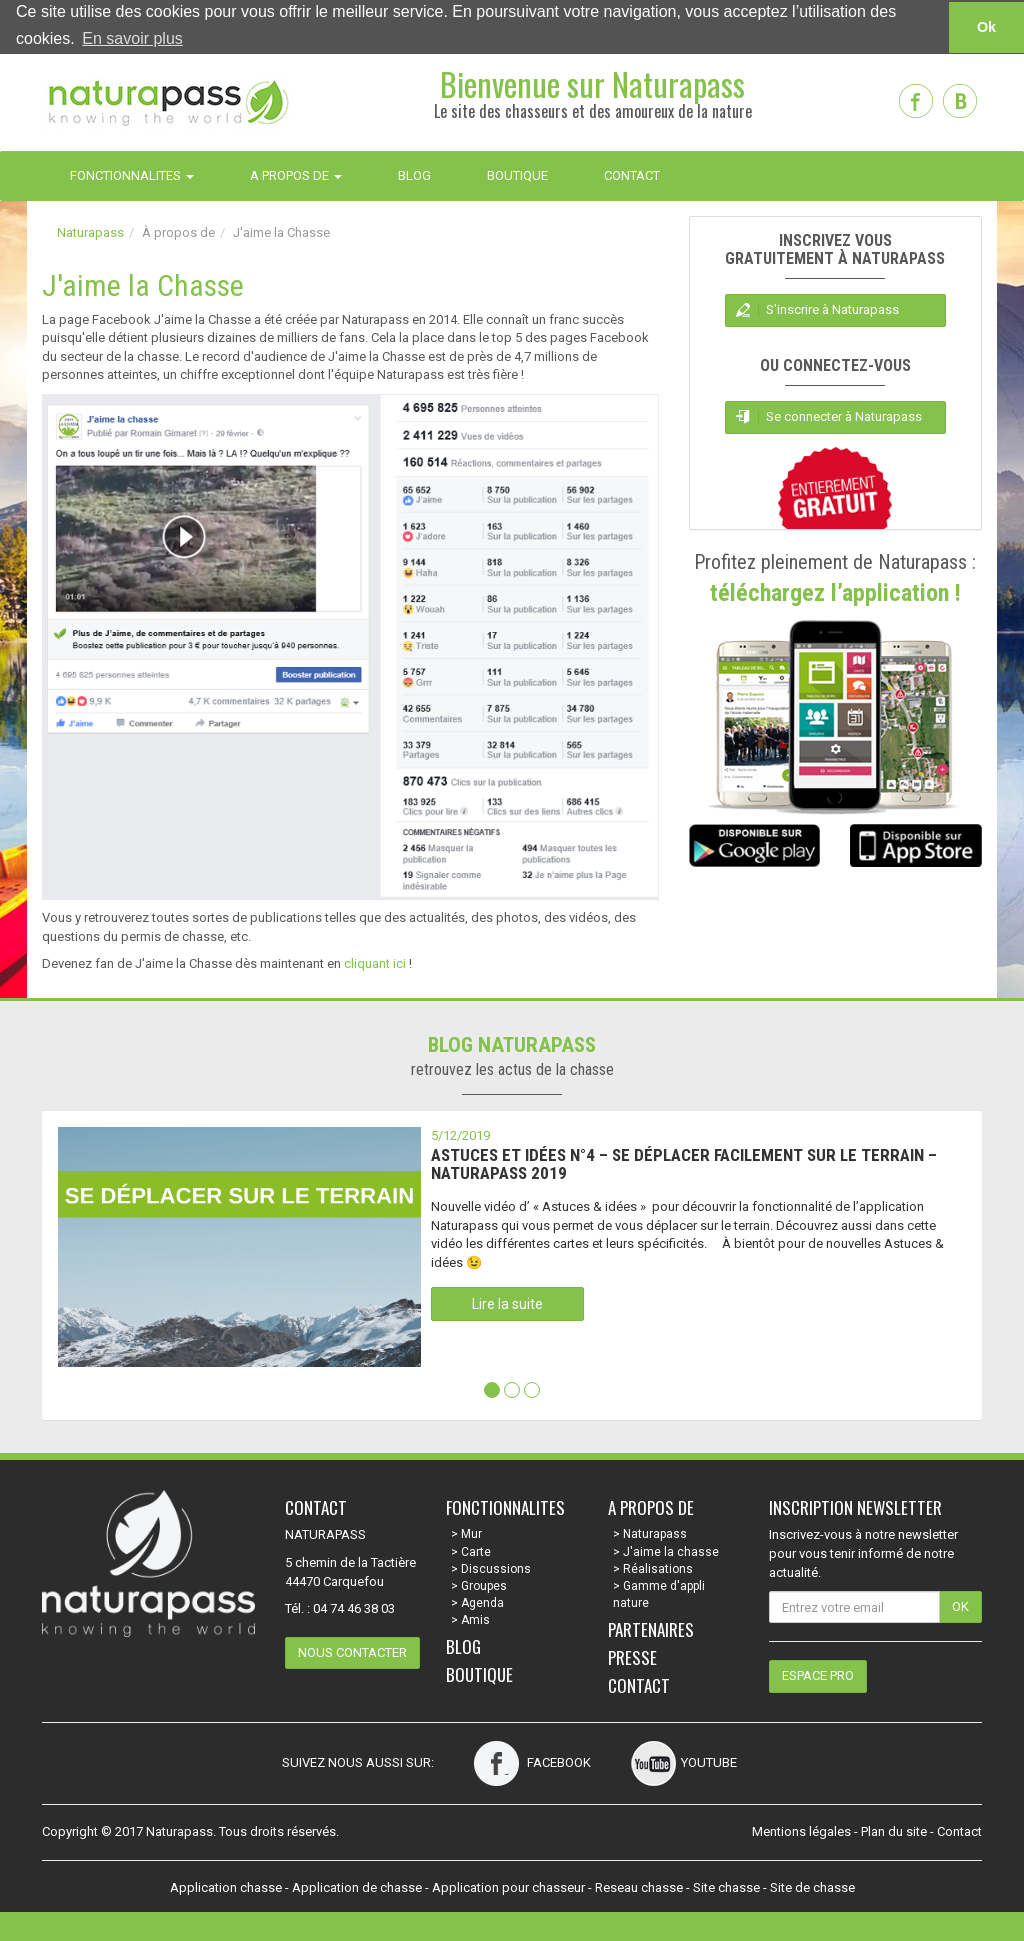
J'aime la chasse (671, 1551)
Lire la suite (507, 1304)
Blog (463, 1645)
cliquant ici (375, 963)
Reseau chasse (639, 1886)
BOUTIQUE (517, 174)
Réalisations (658, 1568)
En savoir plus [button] (132, 38)
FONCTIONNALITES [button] (132, 174)
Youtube (684, 1761)
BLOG (414, 174)
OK (960, 1605)
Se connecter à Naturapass (844, 415)
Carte (476, 1551)
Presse (632, 1656)
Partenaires (651, 1628)
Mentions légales (801, 1830)
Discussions (496, 1568)
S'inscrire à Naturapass (832, 308)
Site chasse (726, 1886)
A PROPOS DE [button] (296, 174)
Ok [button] (986, 27)
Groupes (484, 1585)
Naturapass (90, 231)
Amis (475, 1619)
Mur (471, 1534)
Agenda (482, 1602)
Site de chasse (812, 1886)
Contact (639, 1684)
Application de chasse (357, 1886)
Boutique (479, 1673)
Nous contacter (352, 1651)
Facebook (532, 1761)
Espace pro (818, 1674)
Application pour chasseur (508, 1886)
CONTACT (632, 174)
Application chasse (226, 1886)
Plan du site (894, 1830)
